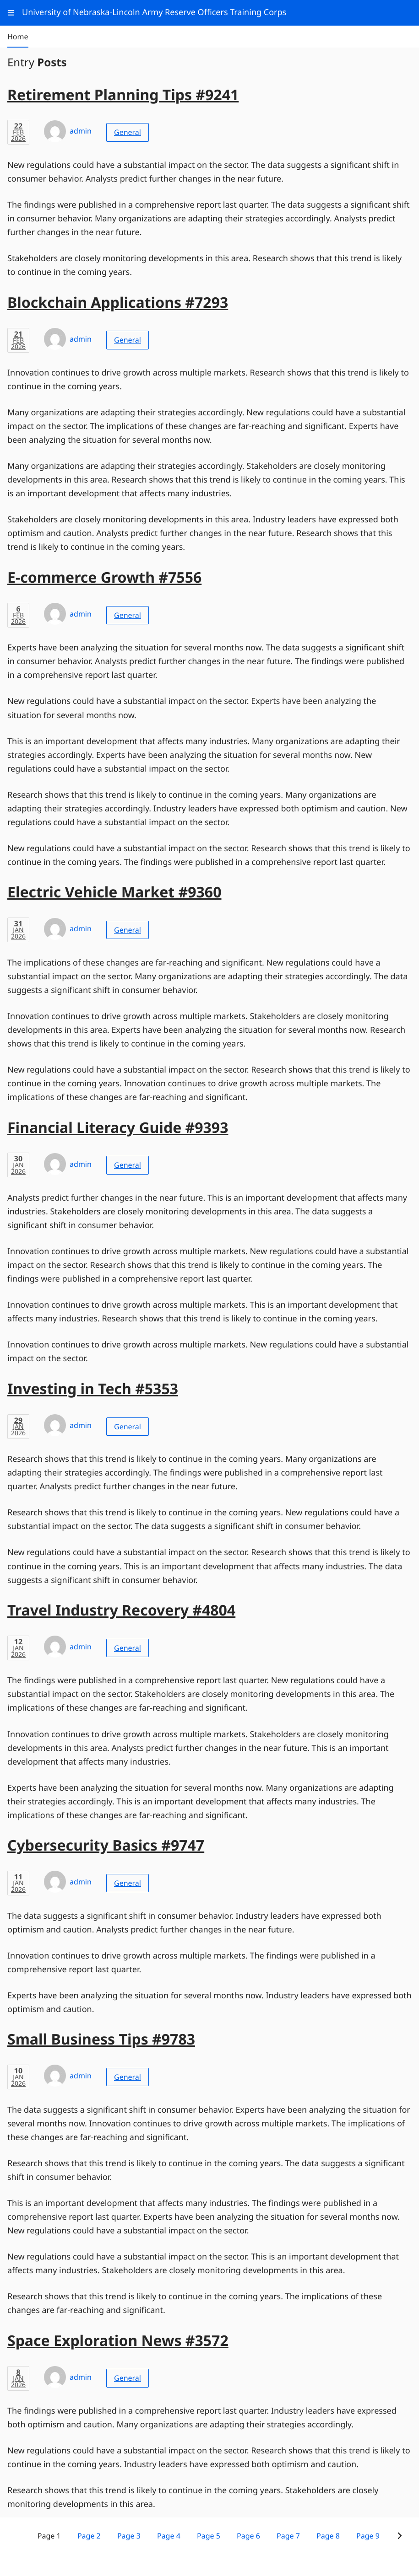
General (127, 132)
